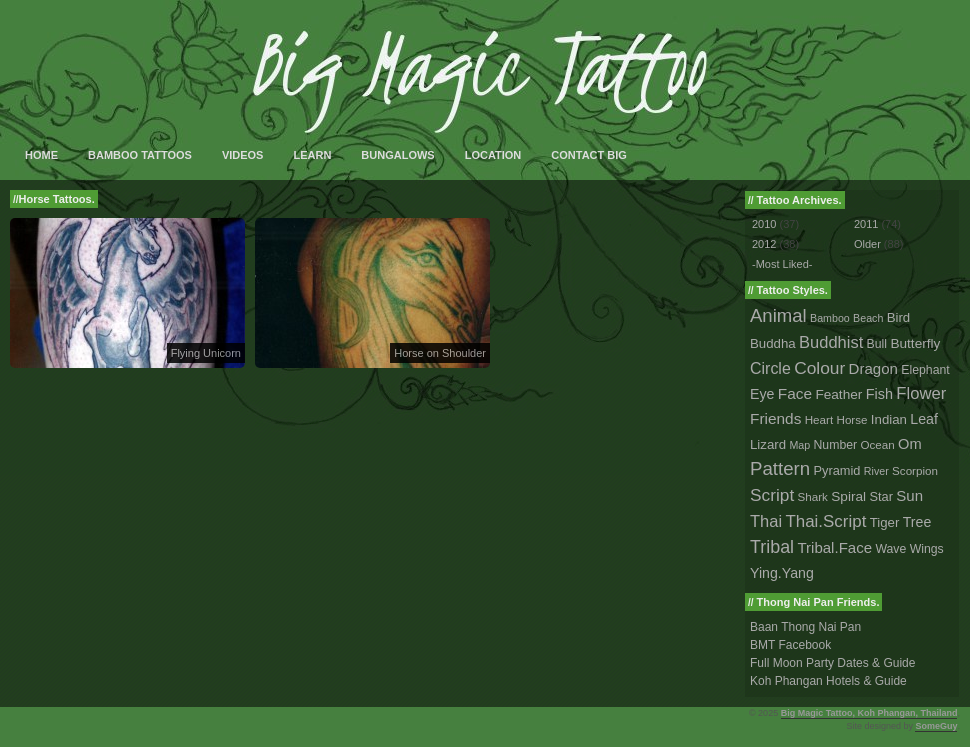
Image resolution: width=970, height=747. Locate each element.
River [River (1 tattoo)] (876, 471)
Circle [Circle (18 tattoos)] (770, 368)
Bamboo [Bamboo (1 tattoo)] (830, 318)
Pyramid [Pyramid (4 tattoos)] (837, 470)
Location (493, 155)
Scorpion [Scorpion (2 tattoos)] (915, 470)
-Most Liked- (782, 264)
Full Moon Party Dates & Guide (832, 663)
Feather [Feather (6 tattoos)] (838, 394)
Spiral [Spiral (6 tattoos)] (848, 496)
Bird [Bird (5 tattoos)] (899, 317)
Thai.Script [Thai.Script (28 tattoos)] (825, 521)
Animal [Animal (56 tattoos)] (778, 315)
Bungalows (397, 155)
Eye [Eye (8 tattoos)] (762, 394)
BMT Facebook (790, 645)
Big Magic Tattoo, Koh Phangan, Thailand (869, 713)
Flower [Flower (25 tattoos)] (921, 393)
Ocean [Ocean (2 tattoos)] (877, 444)
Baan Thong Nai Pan (805, 627)
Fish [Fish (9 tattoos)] (879, 394)
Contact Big (589, 155)
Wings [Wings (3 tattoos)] (927, 549)
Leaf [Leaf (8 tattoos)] (924, 419)
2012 (764, 244)
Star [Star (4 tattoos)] (881, 496)
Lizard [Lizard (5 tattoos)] (768, 444)
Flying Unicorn (206, 353)
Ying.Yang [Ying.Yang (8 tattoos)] (782, 573)
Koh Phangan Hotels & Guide (828, 681)
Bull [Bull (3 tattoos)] (877, 344)
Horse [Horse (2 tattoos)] (852, 419)
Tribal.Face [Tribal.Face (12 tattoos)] (834, 547)
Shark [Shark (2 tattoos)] (813, 496)
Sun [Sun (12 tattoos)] (909, 495)
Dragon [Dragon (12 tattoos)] (873, 368)
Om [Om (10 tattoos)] (910, 444)
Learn (312, 155)
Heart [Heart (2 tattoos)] (819, 419)
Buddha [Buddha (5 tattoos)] (773, 343)
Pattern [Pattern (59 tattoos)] (780, 468)
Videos (243, 155)
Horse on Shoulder (440, 353)
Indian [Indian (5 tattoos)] (889, 419)
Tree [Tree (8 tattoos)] (917, 522)
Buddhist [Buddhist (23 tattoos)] (831, 342)
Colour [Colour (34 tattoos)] (819, 368)
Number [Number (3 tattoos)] (836, 445)
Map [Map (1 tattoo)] (799, 445)
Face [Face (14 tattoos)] (795, 393)
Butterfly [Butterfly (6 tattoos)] (915, 343)
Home (41, 155)
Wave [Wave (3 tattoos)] (890, 549)
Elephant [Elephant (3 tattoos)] (925, 370)
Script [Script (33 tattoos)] (772, 495)
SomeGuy (936, 726)
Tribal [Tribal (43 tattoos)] (772, 547)
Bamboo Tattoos (140, 155)
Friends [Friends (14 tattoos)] (775, 418)
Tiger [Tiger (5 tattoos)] (885, 522)
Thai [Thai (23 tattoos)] (766, 521)
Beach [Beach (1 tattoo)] (868, 318)
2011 (866, 224)
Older (867, 244)
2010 (764, 224)
